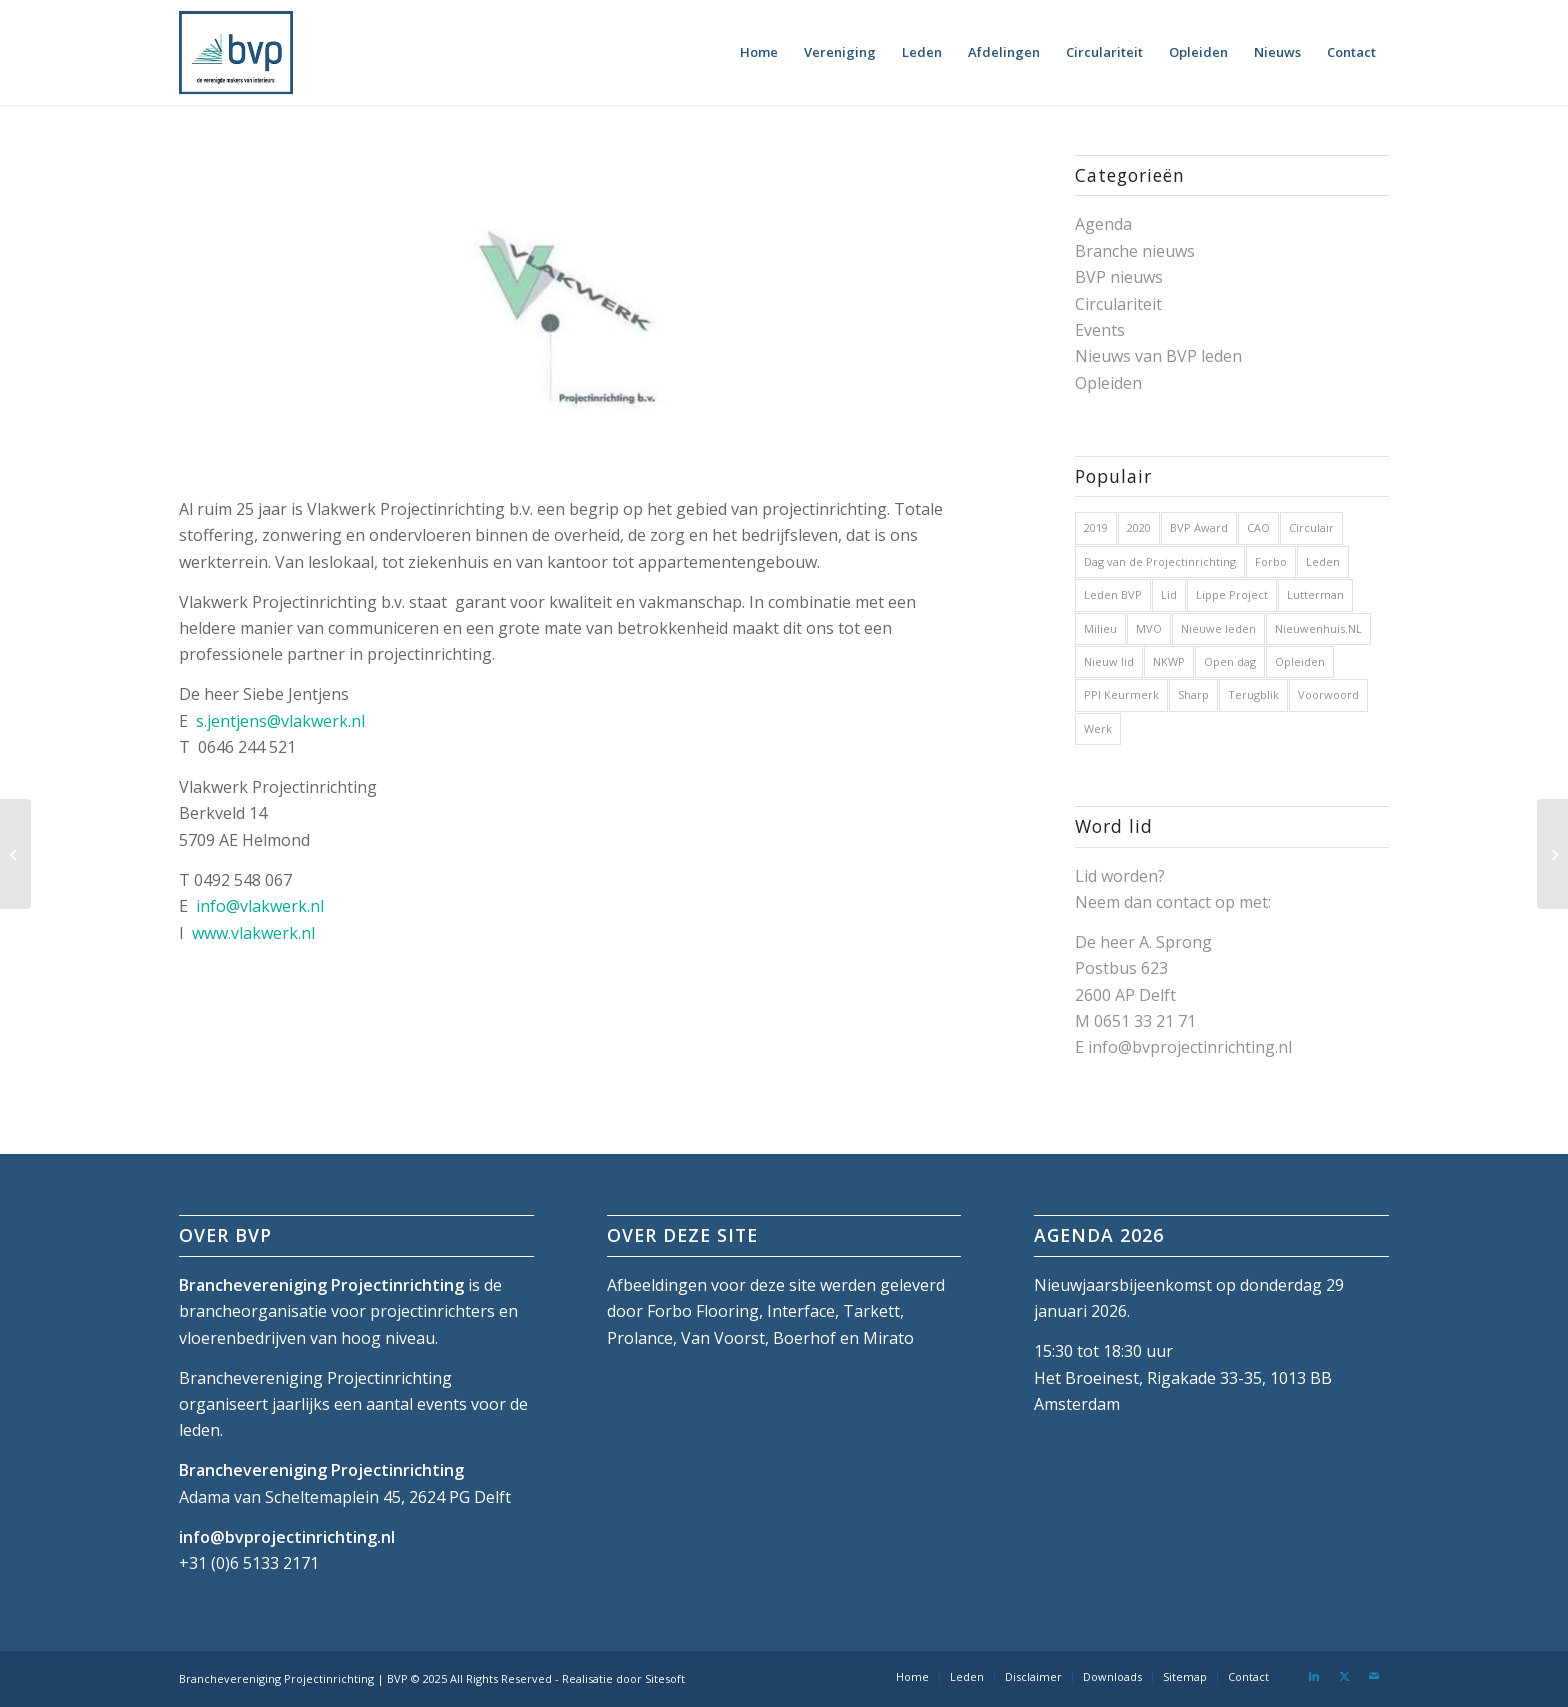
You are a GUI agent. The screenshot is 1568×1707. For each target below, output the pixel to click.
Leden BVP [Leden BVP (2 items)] (1113, 594)
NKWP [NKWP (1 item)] (1169, 661)
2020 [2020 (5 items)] (1139, 527)
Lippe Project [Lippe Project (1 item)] (1232, 594)
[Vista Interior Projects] (1552, 854)
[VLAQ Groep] (15, 854)
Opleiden (1108, 383)
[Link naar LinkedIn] (1314, 1676)
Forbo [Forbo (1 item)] (1271, 561)
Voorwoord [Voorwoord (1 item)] (1328, 694)
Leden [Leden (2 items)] (1323, 561)
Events (1100, 330)
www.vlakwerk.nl (253, 933)
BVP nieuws (1119, 277)
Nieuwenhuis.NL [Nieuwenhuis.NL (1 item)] (1318, 628)
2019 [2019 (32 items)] (1096, 527)
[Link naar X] (1344, 1676)
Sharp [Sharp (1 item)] (1193, 694)
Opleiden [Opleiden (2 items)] (1300, 661)
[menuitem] (759, 52)
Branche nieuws (1135, 251)
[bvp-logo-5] (236, 52)
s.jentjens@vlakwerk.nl (280, 721)
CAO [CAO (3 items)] (1258, 527)
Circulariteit (1118, 304)
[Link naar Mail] (1374, 1676)
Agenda (1103, 224)
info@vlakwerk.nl (260, 906)
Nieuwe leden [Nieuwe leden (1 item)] (1218, 628)
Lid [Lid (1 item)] (1169, 594)
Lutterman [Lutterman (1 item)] (1315, 594)
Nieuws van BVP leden (1158, 356)
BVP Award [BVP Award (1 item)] (1199, 527)
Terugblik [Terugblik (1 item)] (1253, 694)
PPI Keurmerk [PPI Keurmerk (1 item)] (1121, 694)
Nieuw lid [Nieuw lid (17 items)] (1109, 661)
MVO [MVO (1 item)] (1149, 628)
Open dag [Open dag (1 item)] (1230, 661)
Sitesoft (665, 1678)
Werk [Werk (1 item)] (1098, 728)
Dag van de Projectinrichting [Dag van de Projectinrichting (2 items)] (1160, 561)
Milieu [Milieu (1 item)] (1100, 628)
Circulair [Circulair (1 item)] (1311, 527)
